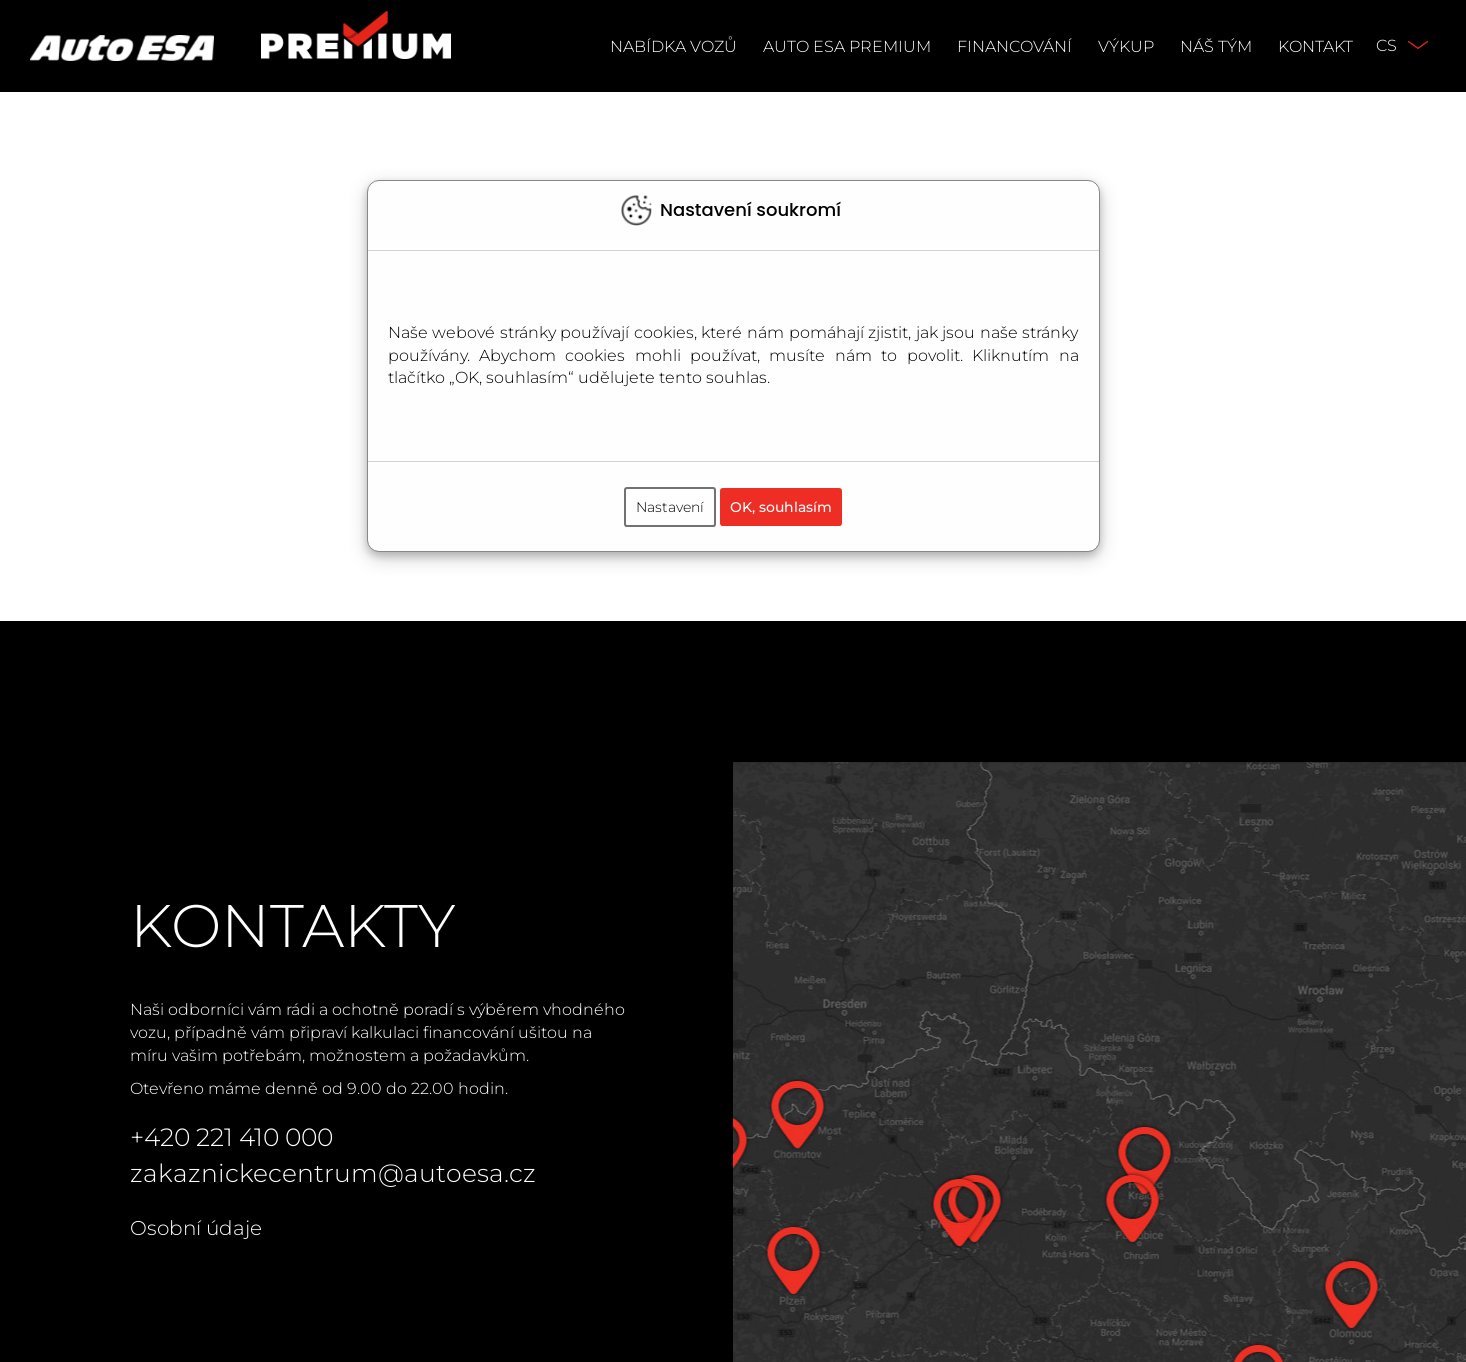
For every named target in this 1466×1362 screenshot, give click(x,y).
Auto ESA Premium (847, 46)
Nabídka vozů (673, 46)
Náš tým (1216, 46)
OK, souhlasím (781, 507)
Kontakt (1315, 46)
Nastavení (670, 507)
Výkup (1126, 46)
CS (1386, 45)
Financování (1014, 46)
